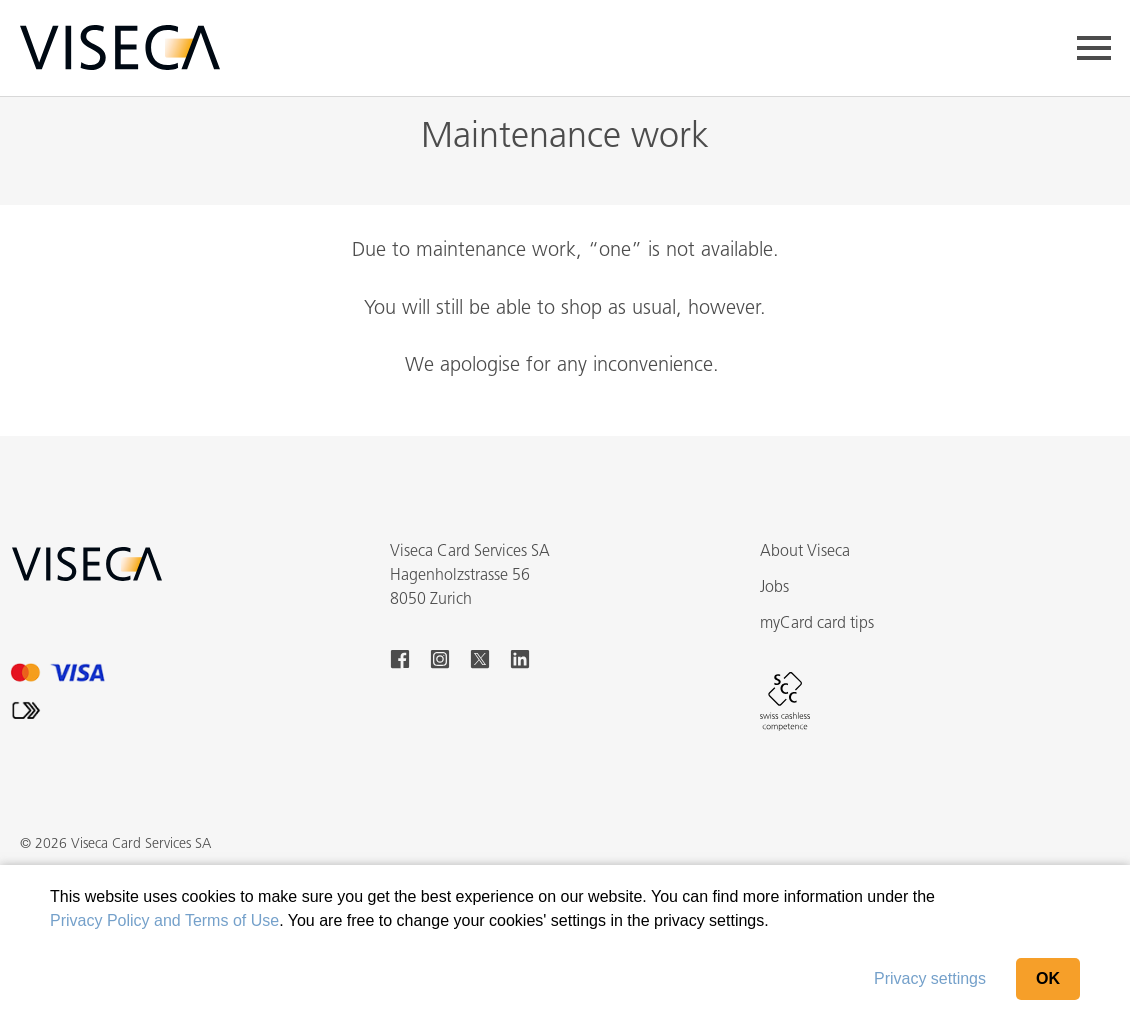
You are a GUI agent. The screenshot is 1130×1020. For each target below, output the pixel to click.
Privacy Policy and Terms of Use (164, 920)
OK (1048, 978)
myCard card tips (817, 624)
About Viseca (805, 552)
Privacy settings (930, 978)
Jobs (774, 588)
